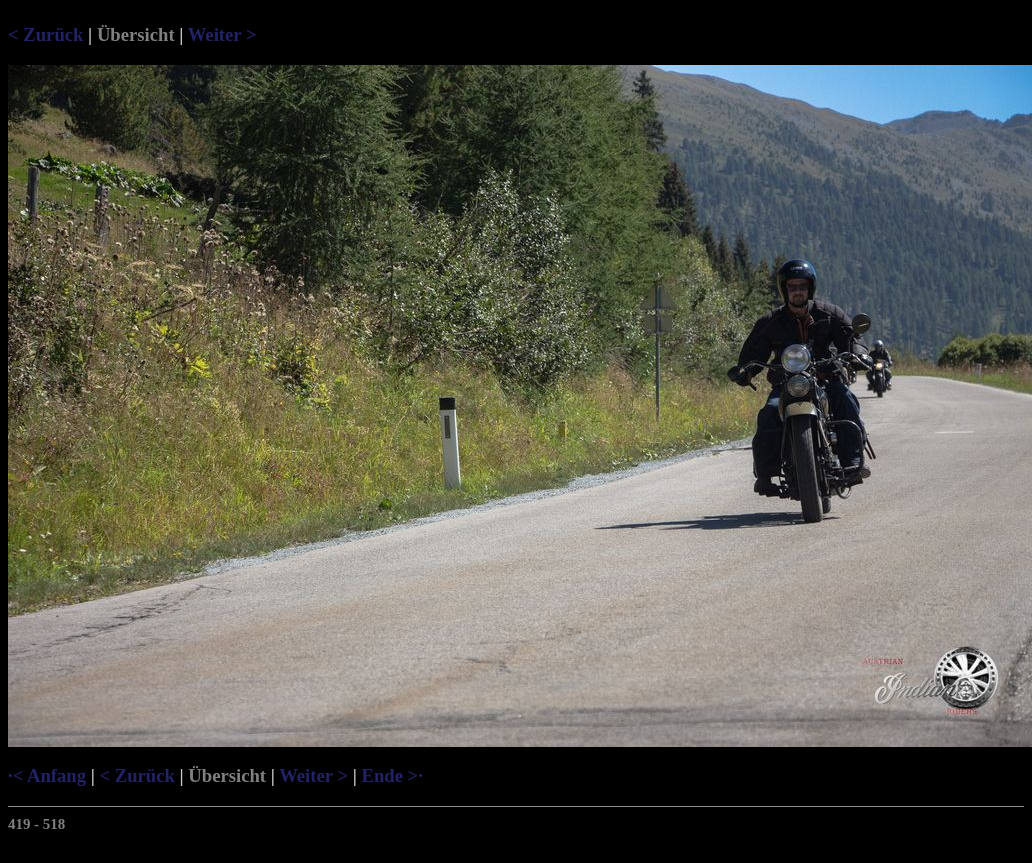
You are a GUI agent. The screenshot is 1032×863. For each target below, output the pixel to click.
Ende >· (391, 775)
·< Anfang (47, 775)
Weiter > (222, 34)
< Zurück (45, 34)
